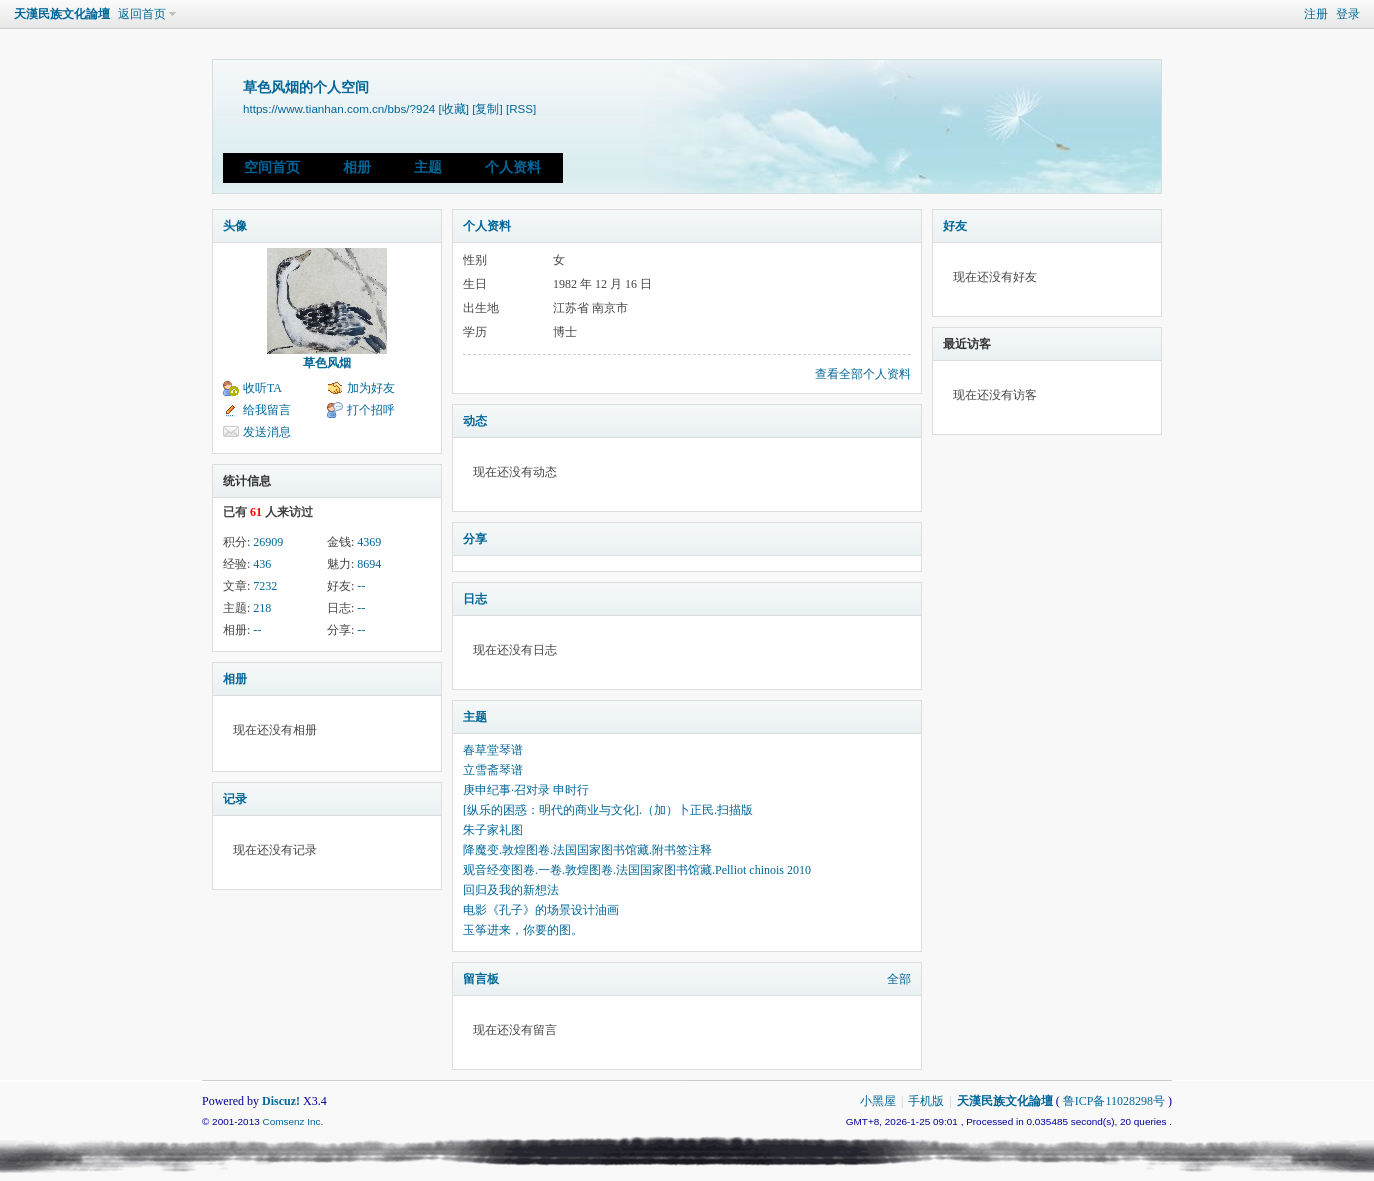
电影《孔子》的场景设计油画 (541, 910)
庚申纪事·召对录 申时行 (526, 790)
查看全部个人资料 (863, 374)
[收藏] (454, 108)
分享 (475, 539)
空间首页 (272, 167)
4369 (369, 542)
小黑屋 (878, 1101)
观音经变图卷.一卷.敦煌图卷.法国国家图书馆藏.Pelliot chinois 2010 (637, 870)
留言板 (481, 979)
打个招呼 (371, 410)
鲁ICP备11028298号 (1114, 1101)
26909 (268, 542)
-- (361, 586)
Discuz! (281, 1101)
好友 (955, 226)
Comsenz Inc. (292, 1121)
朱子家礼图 (493, 830)
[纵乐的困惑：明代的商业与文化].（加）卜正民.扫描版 (608, 810)
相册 (357, 167)
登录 (1348, 14)
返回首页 (142, 14)
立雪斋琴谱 (493, 770)
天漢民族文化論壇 (62, 14)
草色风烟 (327, 363)
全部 (899, 979)
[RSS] (521, 108)
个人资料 (513, 167)
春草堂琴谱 (493, 750)
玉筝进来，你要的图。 (523, 930)
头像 (235, 226)
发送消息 (267, 432)
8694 (369, 564)
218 (262, 608)
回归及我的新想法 (511, 890)
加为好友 (371, 388)
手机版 (926, 1101)
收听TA (262, 388)
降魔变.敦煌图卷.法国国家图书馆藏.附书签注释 (587, 850)
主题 (428, 167)
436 (262, 564)
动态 (475, 421)
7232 (265, 586)
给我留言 (267, 410)
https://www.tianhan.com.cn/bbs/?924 (339, 108)
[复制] (487, 108)
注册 (1316, 14)
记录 (235, 799)
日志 (475, 599)
